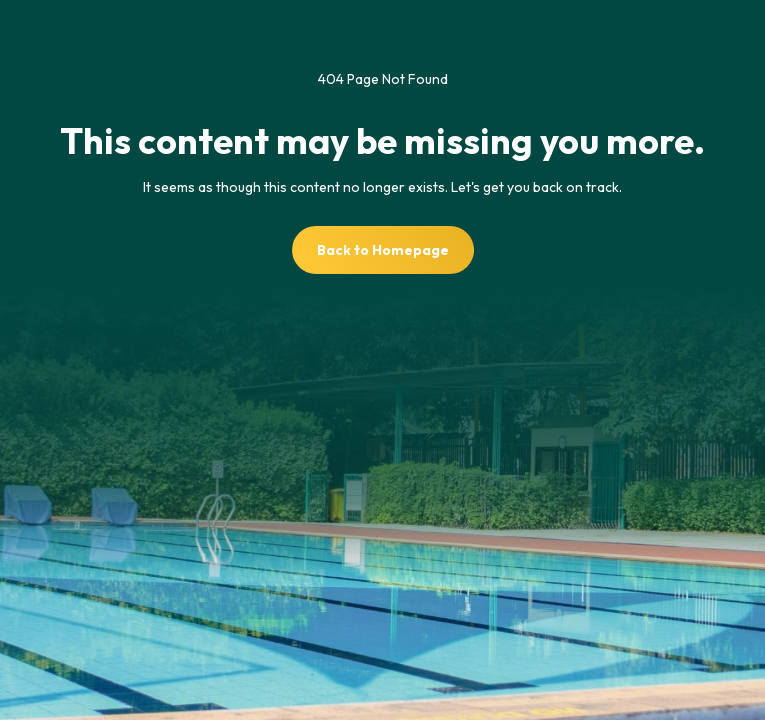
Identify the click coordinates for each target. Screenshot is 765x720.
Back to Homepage (383, 250)
